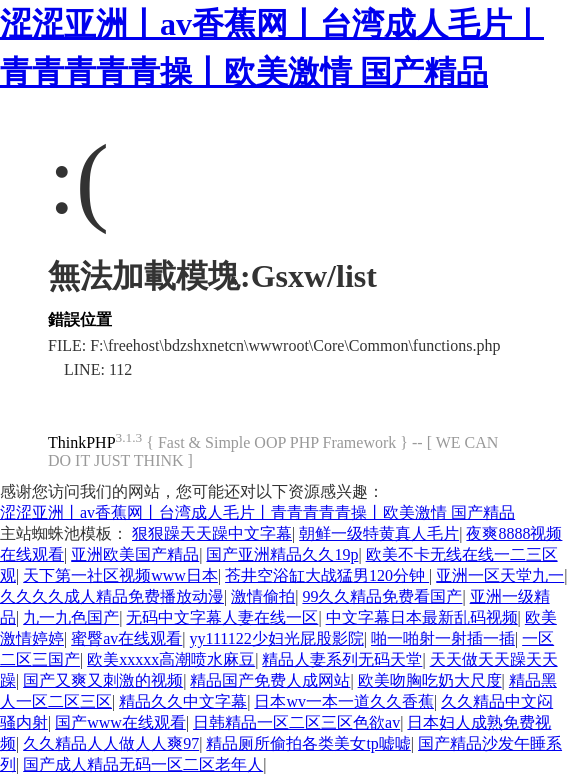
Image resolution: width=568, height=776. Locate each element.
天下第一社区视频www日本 (120, 575)
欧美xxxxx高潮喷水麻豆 (171, 659)
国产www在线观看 (120, 722)
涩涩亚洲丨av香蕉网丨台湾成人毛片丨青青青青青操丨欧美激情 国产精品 (257, 512)
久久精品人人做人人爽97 (111, 743)
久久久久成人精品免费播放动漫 (112, 596)
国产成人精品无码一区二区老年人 (143, 764)
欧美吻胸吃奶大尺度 (430, 680)
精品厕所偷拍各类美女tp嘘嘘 (308, 743)
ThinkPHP (82, 442)
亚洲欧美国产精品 (135, 554)
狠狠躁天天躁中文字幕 (212, 533)
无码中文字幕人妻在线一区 (222, 617)
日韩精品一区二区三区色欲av (296, 722)
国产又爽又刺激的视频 (103, 680)
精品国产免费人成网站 (270, 680)
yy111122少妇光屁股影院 (277, 638)
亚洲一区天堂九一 (500, 575)
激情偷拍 (263, 596)
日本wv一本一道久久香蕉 (344, 701)
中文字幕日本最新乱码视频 (422, 617)
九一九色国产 (71, 617)
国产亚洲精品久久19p (282, 554)
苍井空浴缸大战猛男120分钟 (327, 575)
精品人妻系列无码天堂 (342, 659)
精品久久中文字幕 (183, 701)
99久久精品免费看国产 (382, 596)
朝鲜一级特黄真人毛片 (379, 533)
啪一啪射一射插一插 (443, 638)
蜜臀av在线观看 (126, 638)
